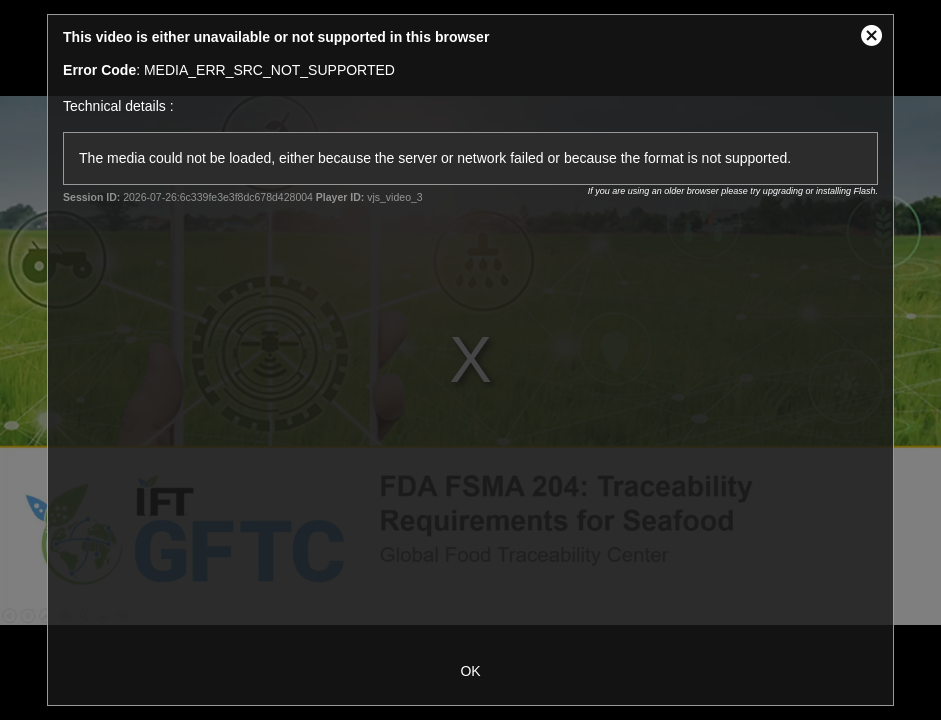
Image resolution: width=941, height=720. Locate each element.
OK (470, 671)
